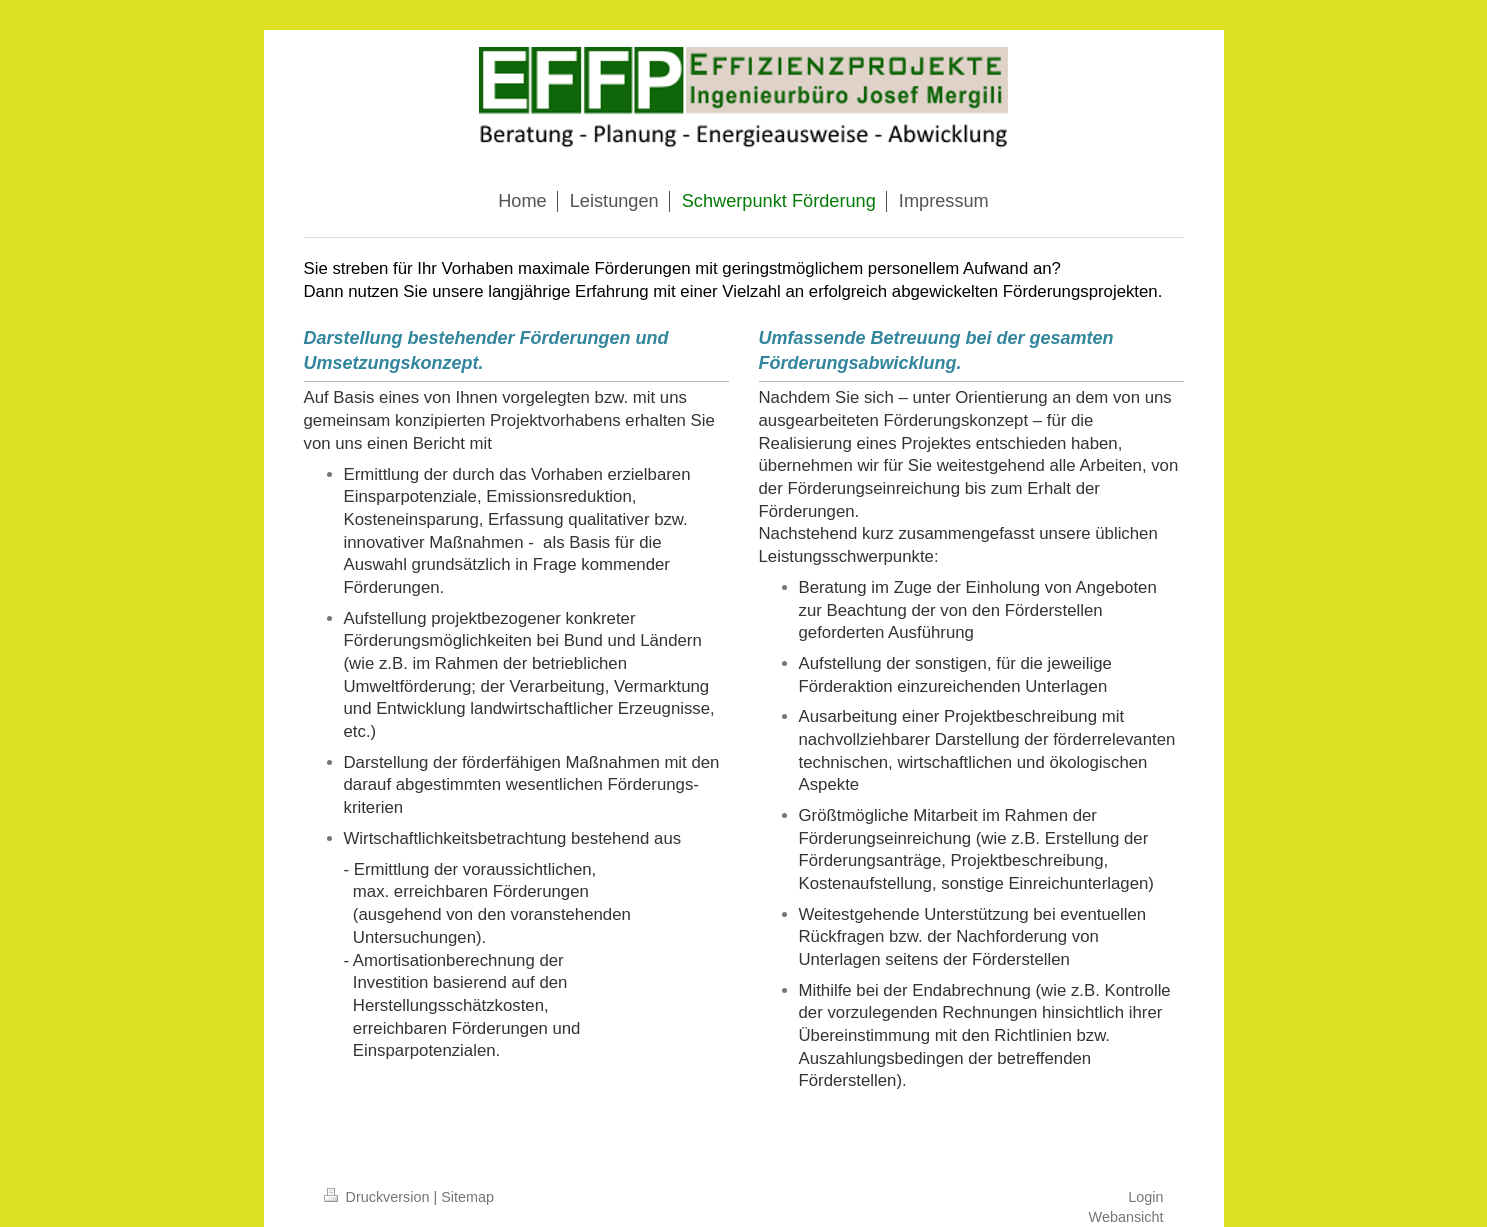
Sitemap (467, 1197)
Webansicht (1126, 1217)
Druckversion (379, 1197)
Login (1145, 1197)
